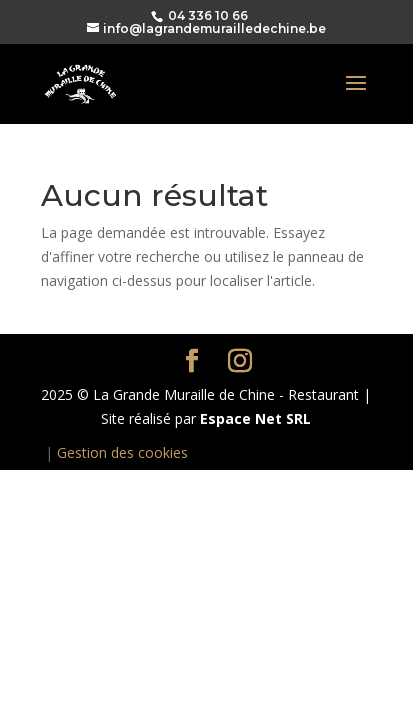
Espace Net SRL (255, 418)
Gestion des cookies (122, 452)
